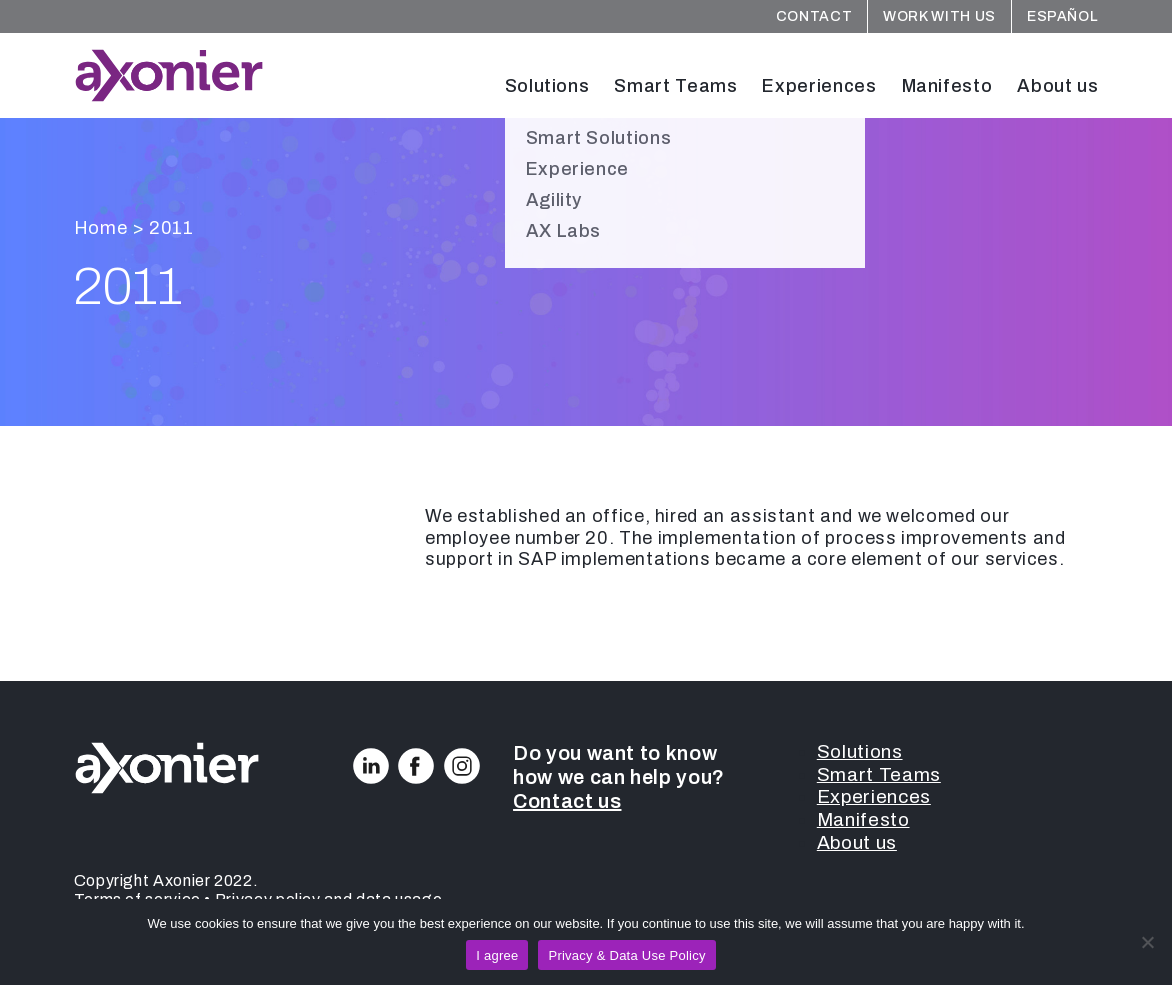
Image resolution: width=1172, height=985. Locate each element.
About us (1057, 86)
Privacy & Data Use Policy (626, 955)
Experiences (819, 86)
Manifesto (947, 86)
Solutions (547, 86)
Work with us (939, 16)
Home (101, 228)
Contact (814, 16)
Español (1062, 16)
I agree (497, 955)
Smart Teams (675, 86)
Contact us (567, 801)
